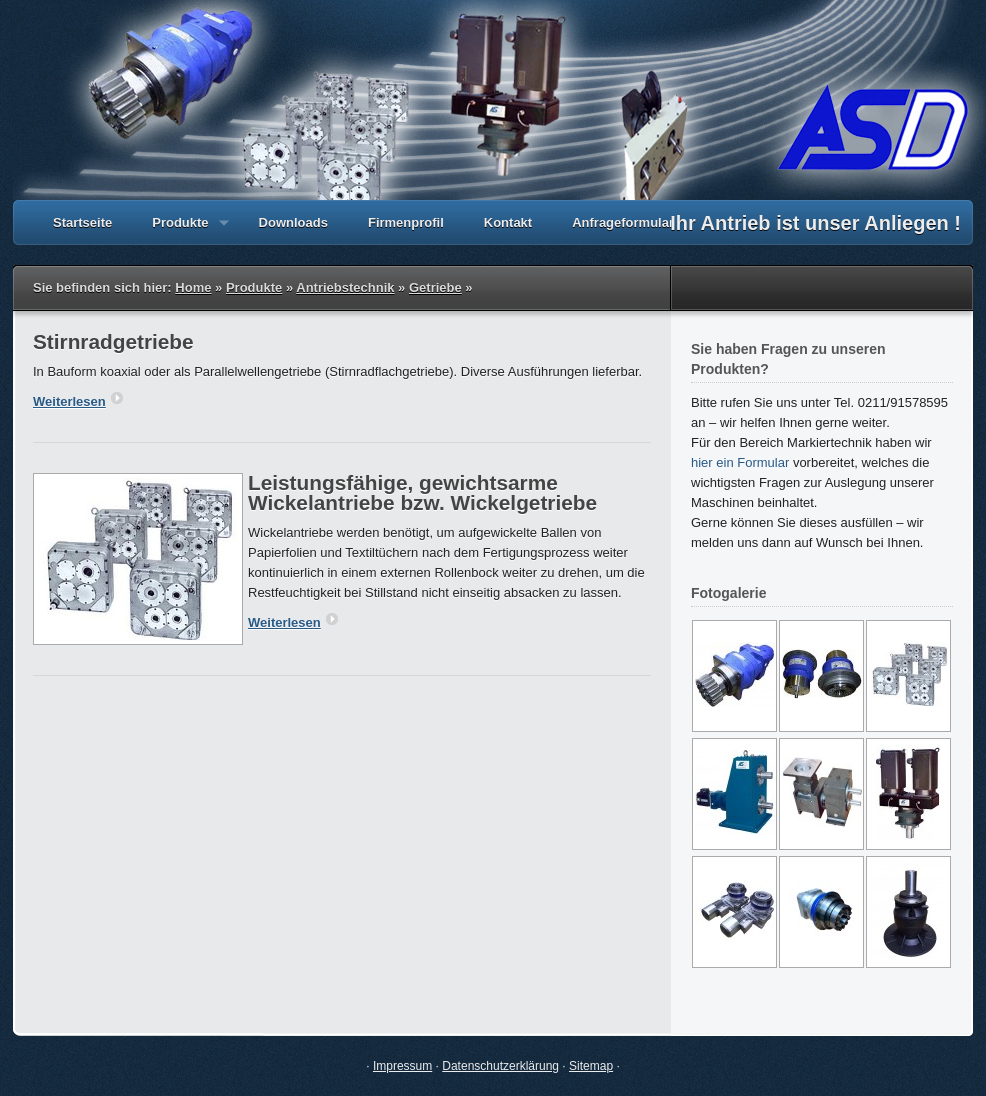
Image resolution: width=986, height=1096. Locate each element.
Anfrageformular (623, 222)
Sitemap (591, 1066)
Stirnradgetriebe (113, 341)
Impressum (402, 1066)
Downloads (293, 222)
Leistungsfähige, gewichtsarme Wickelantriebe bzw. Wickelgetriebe (422, 492)
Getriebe (435, 287)
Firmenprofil (406, 222)
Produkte (180, 230)
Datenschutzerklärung (500, 1066)
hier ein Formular (740, 462)
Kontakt (508, 222)
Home (193, 287)
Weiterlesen (78, 401)
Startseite (82, 222)
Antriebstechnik (345, 287)
